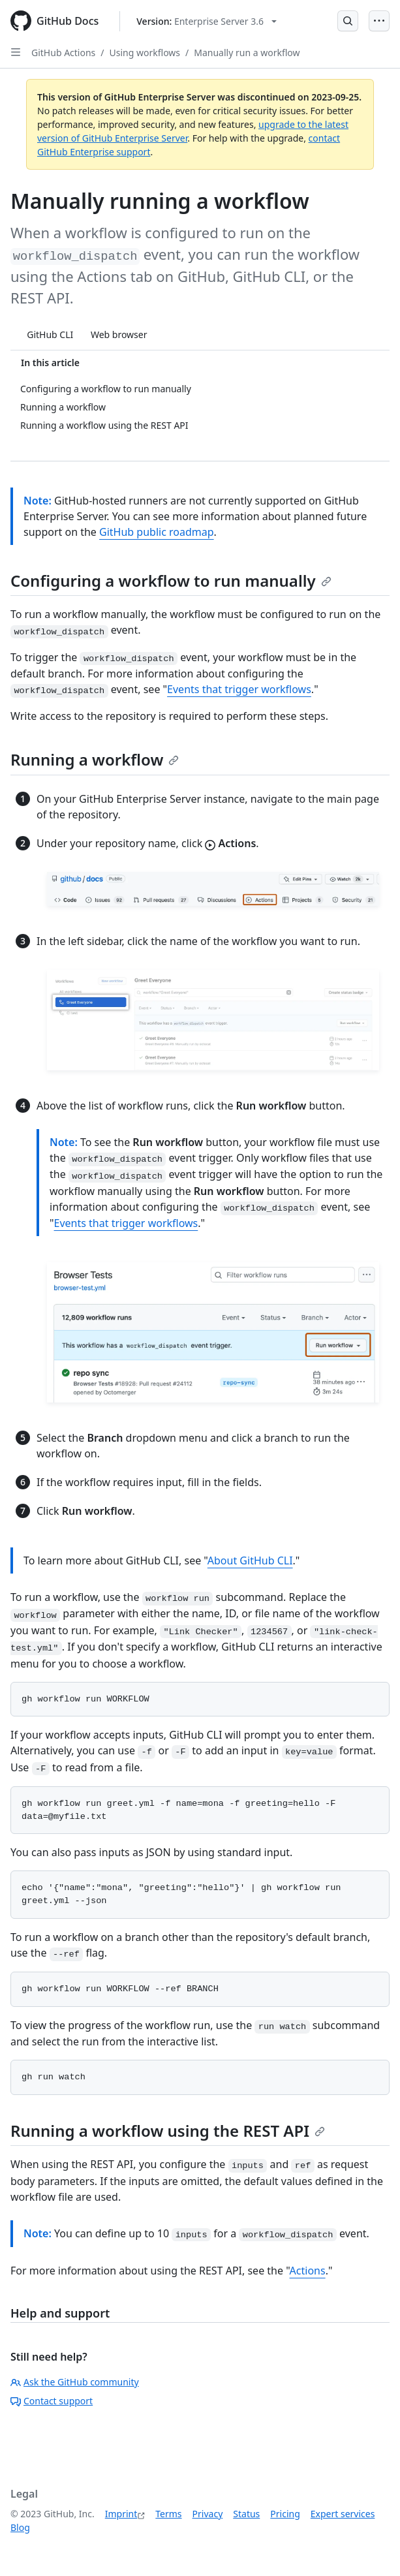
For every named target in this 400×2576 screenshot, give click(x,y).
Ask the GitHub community (74, 2382)
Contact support (51, 2401)
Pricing (285, 2513)
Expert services (343, 2513)
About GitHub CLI (250, 1560)
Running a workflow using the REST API (167, 2130)
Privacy (207, 2513)
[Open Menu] (379, 20)
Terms (168, 2513)
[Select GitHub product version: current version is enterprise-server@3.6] (207, 21)
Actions (308, 2270)
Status (246, 2513)
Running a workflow (94, 759)
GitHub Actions (63, 52)
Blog (20, 2527)
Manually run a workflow (247, 52)
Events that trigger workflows (239, 689)
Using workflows (145, 52)
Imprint (121, 2513)
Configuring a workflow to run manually (170, 580)
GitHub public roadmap (156, 532)
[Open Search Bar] (347, 20)
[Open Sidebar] (15, 52)
